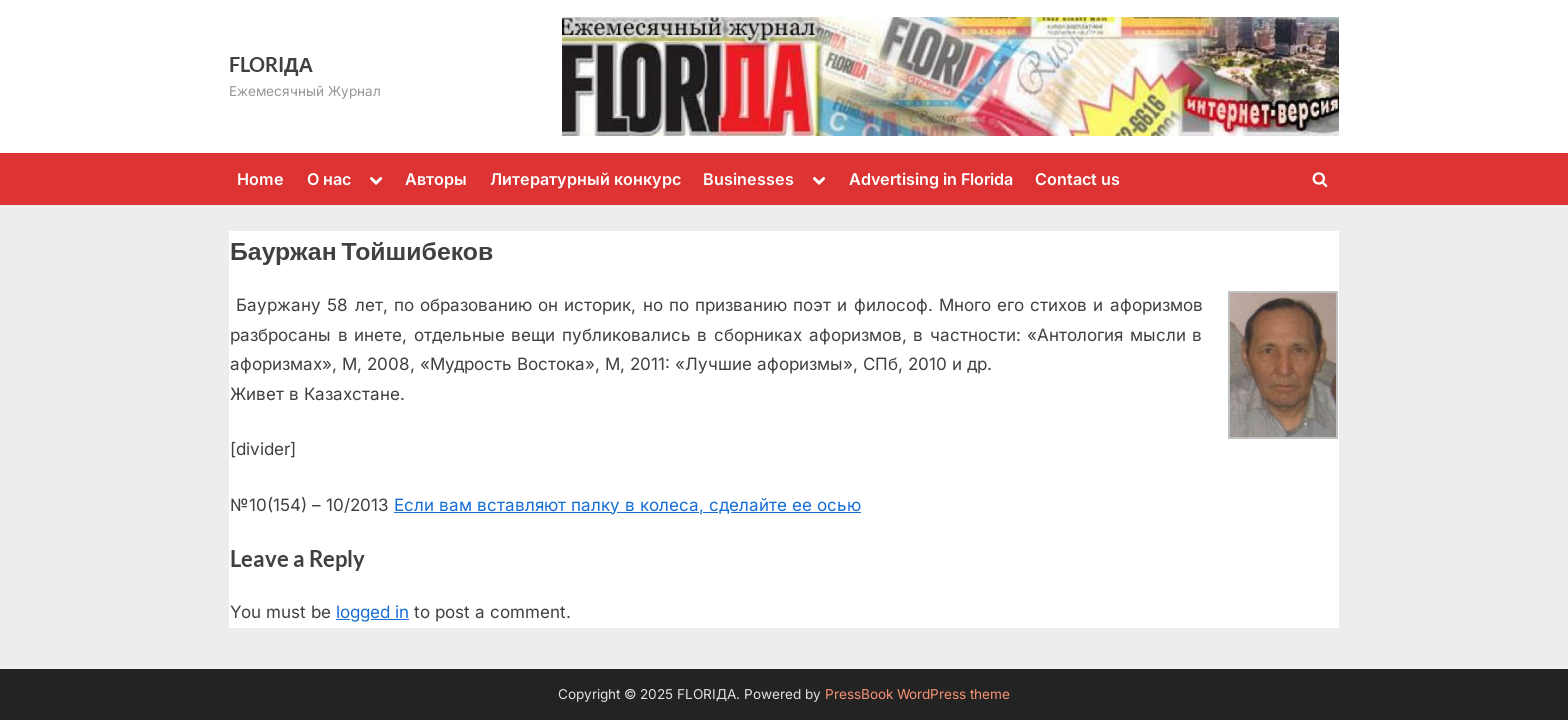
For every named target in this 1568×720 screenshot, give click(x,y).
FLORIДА (271, 64)
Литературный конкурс (585, 179)
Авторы (436, 179)
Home (260, 179)
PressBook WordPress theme (917, 694)
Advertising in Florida (931, 179)
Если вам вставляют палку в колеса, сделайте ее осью (627, 505)
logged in (372, 612)
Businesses (748, 179)
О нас (329, 179)
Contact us (1077, 179)
